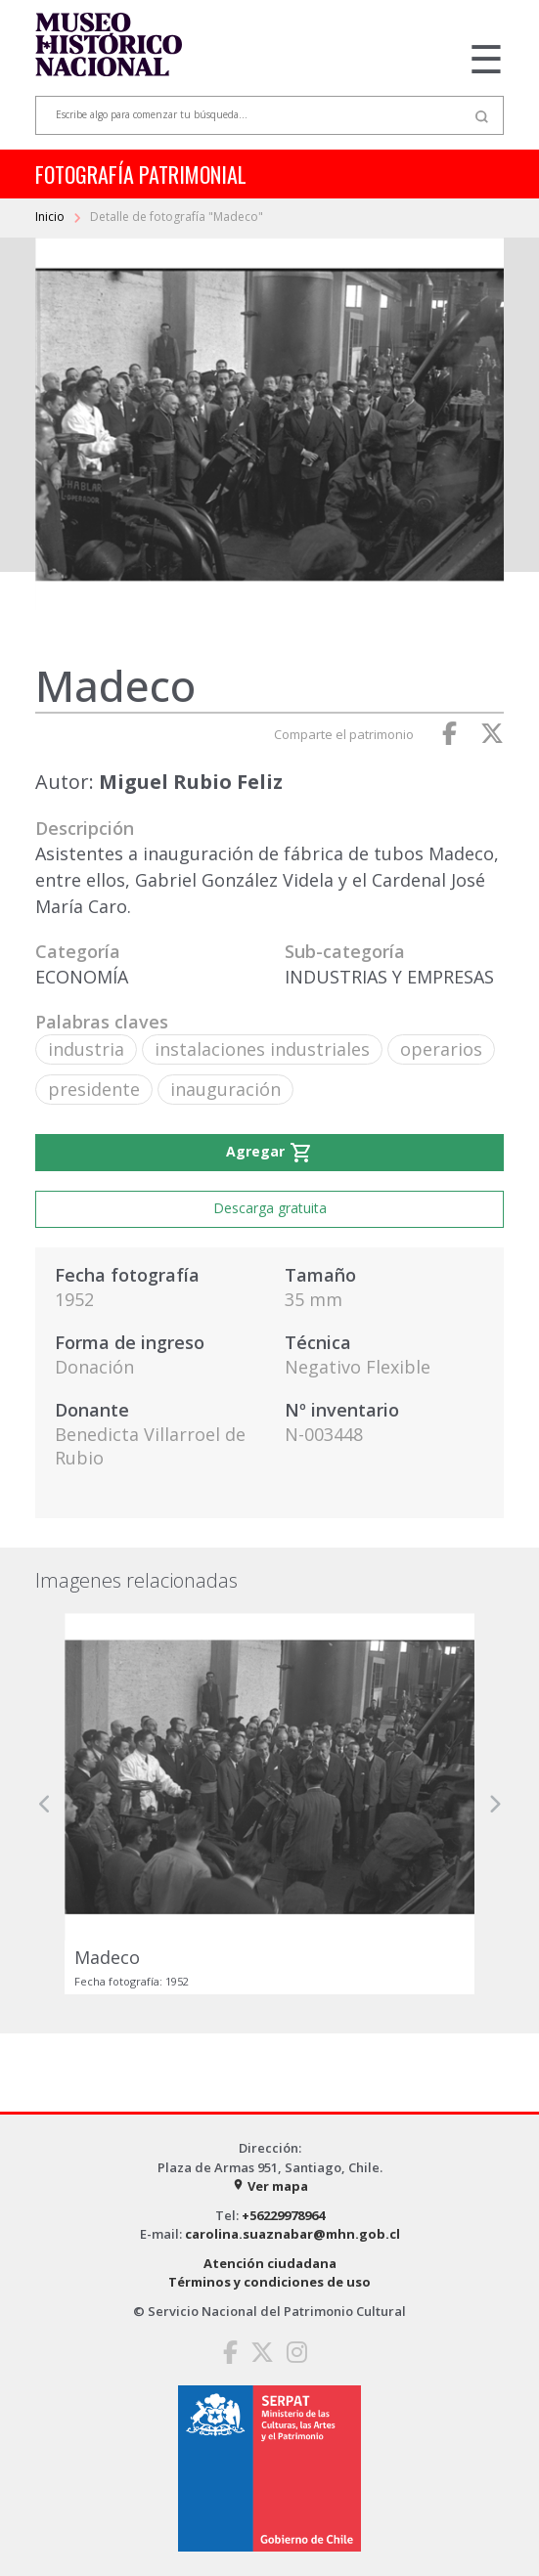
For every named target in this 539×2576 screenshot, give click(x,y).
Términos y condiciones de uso (269, 2282)
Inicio (51, 216)
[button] (45, 1803)
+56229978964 (283, 2215)
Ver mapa (270, 2186)
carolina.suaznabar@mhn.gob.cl (292, 2234)
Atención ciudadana (270, 2263)
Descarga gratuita (270, 1208)
